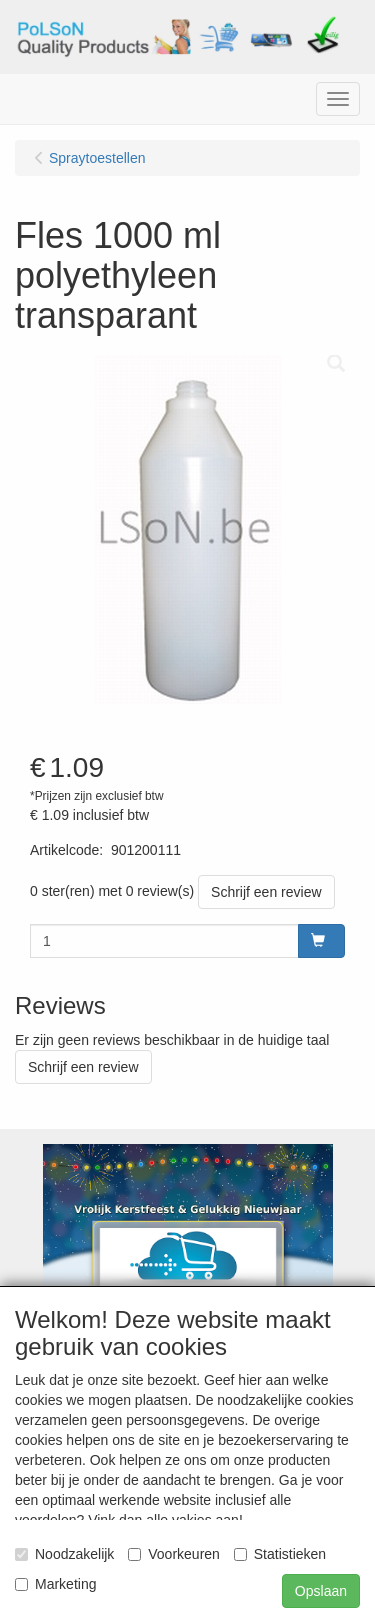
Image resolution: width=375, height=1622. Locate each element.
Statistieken (280, 1554)
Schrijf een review (266, 892)
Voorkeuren (174, 1554)
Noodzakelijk (64, 1554)
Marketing (55, 1584)
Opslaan (321, 1591)
